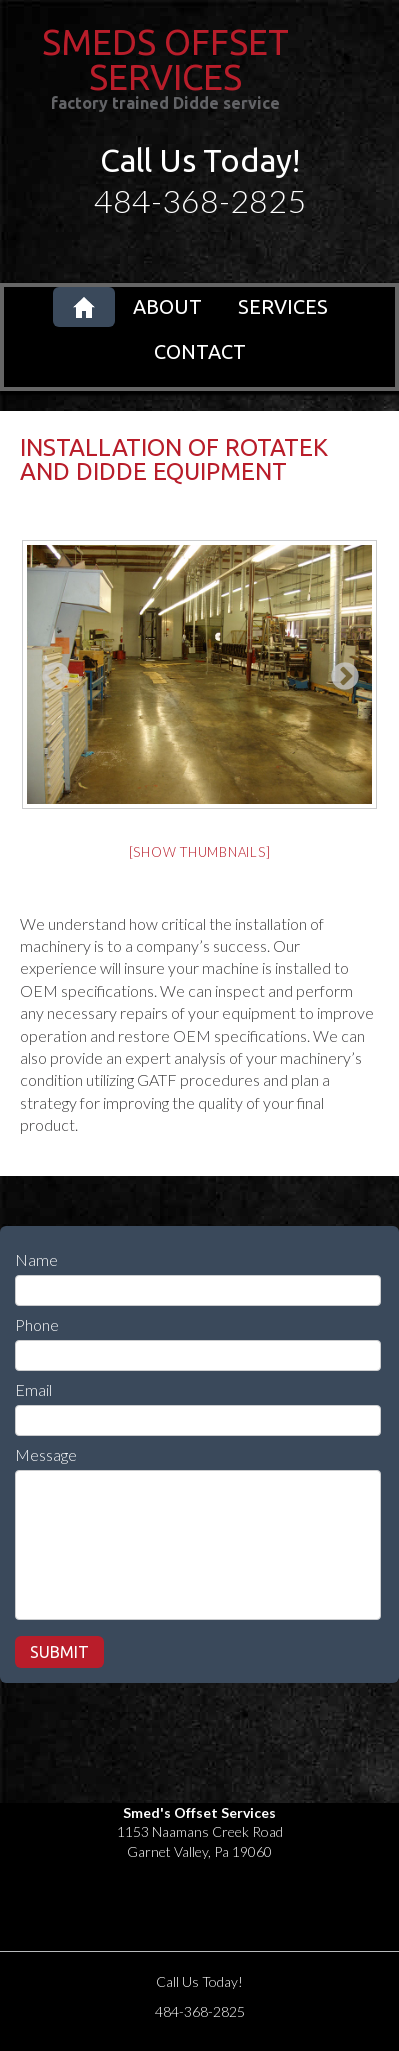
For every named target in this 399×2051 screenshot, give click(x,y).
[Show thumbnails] (200, 852)
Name (36, 1259)
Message (46, 1454)
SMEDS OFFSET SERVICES (165, 59)
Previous (50, 671)
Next (339, 671)
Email (33, 1389)
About (167, 306)
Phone (37, 1324)
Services (283, 306)
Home (84, 307)
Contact (200, 351)
